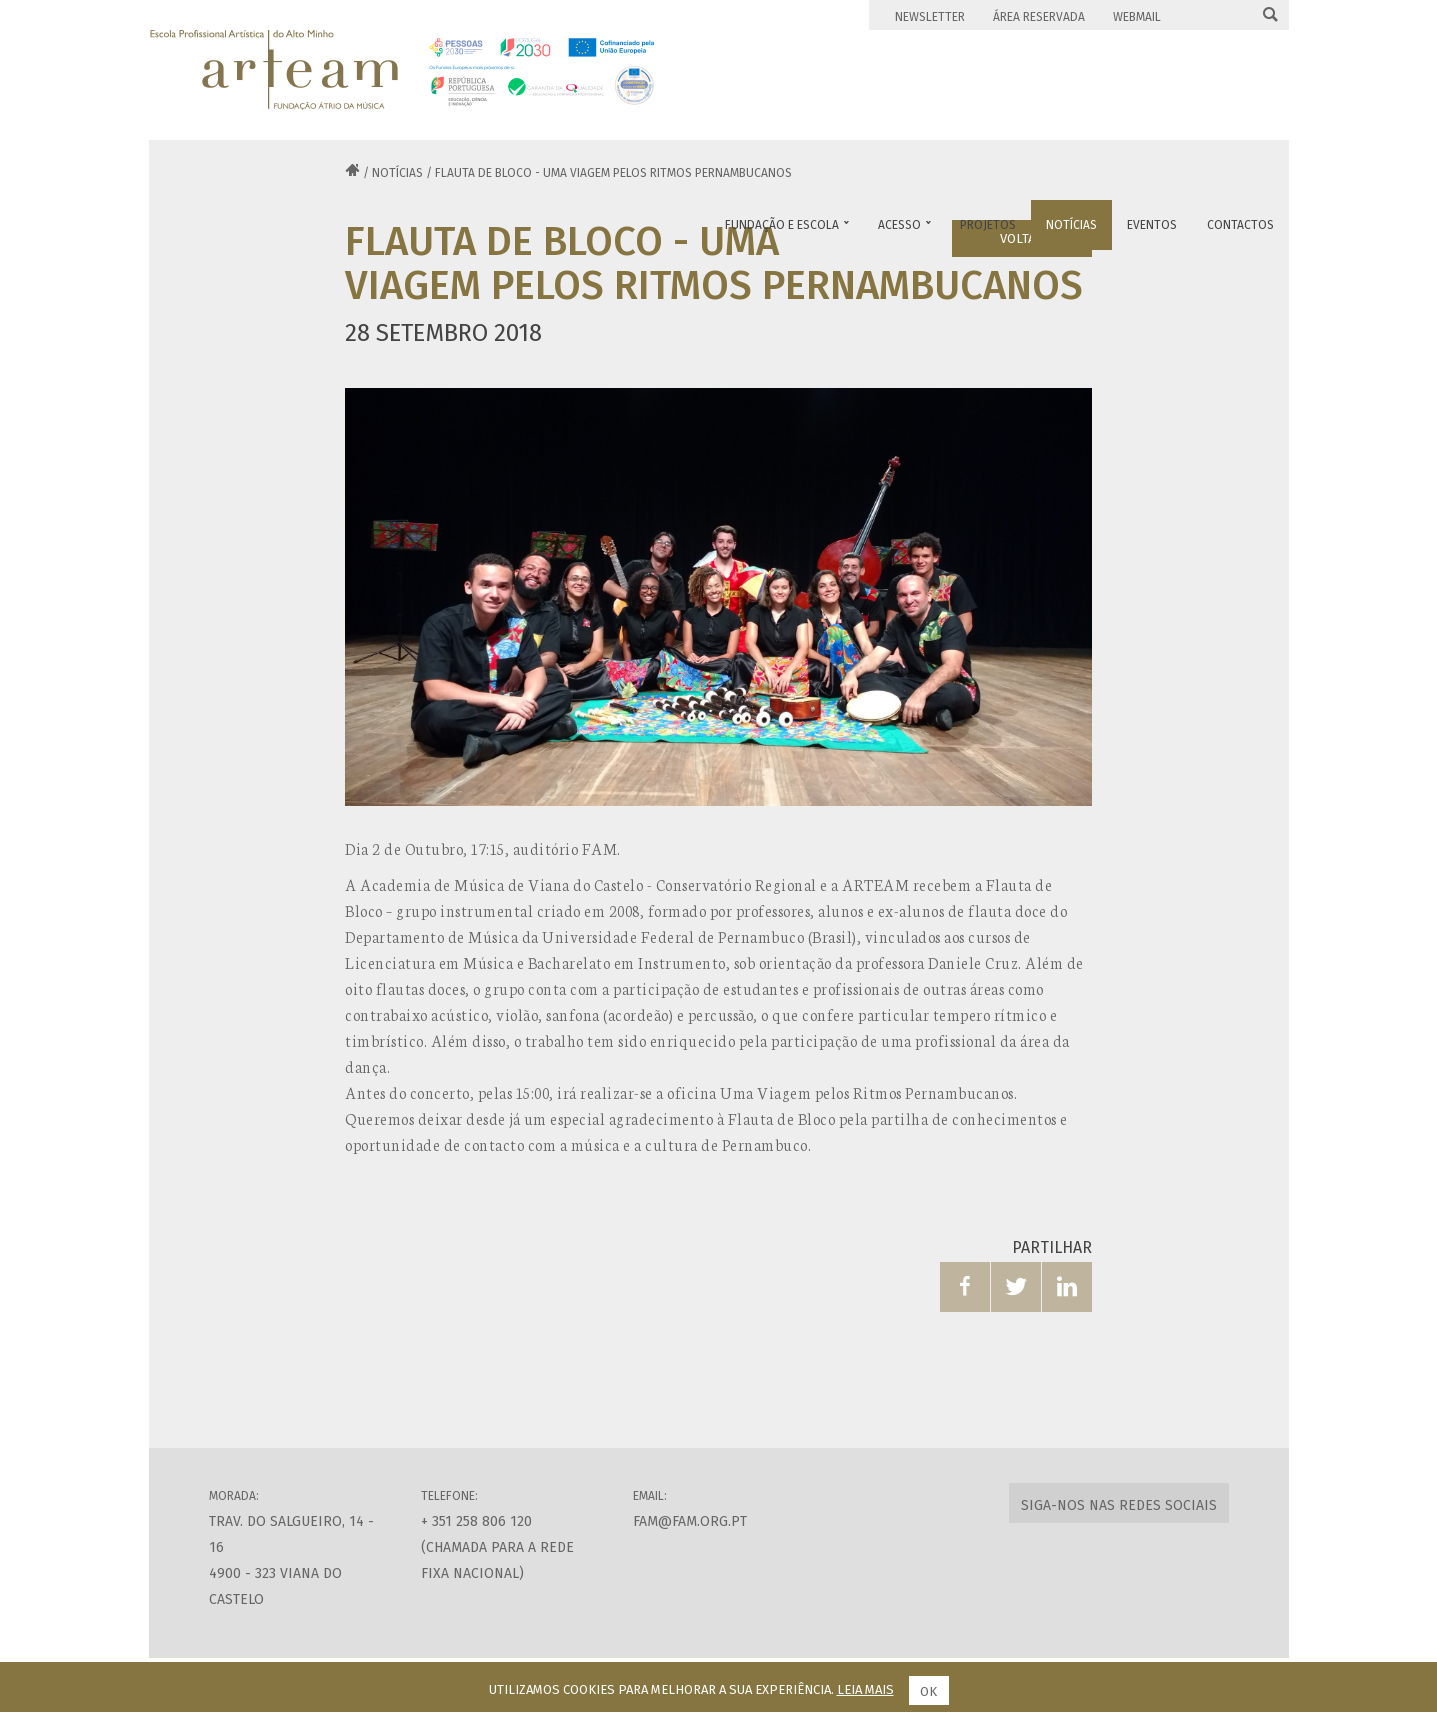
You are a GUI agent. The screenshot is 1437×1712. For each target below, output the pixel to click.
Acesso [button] (904, 225)
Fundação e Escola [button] (787, 225)
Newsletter (930, 17)
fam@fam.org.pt (690, 1521)
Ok (928, 1691)
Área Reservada (1039, 17)
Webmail (1137, 17)
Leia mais (865, 1689)
